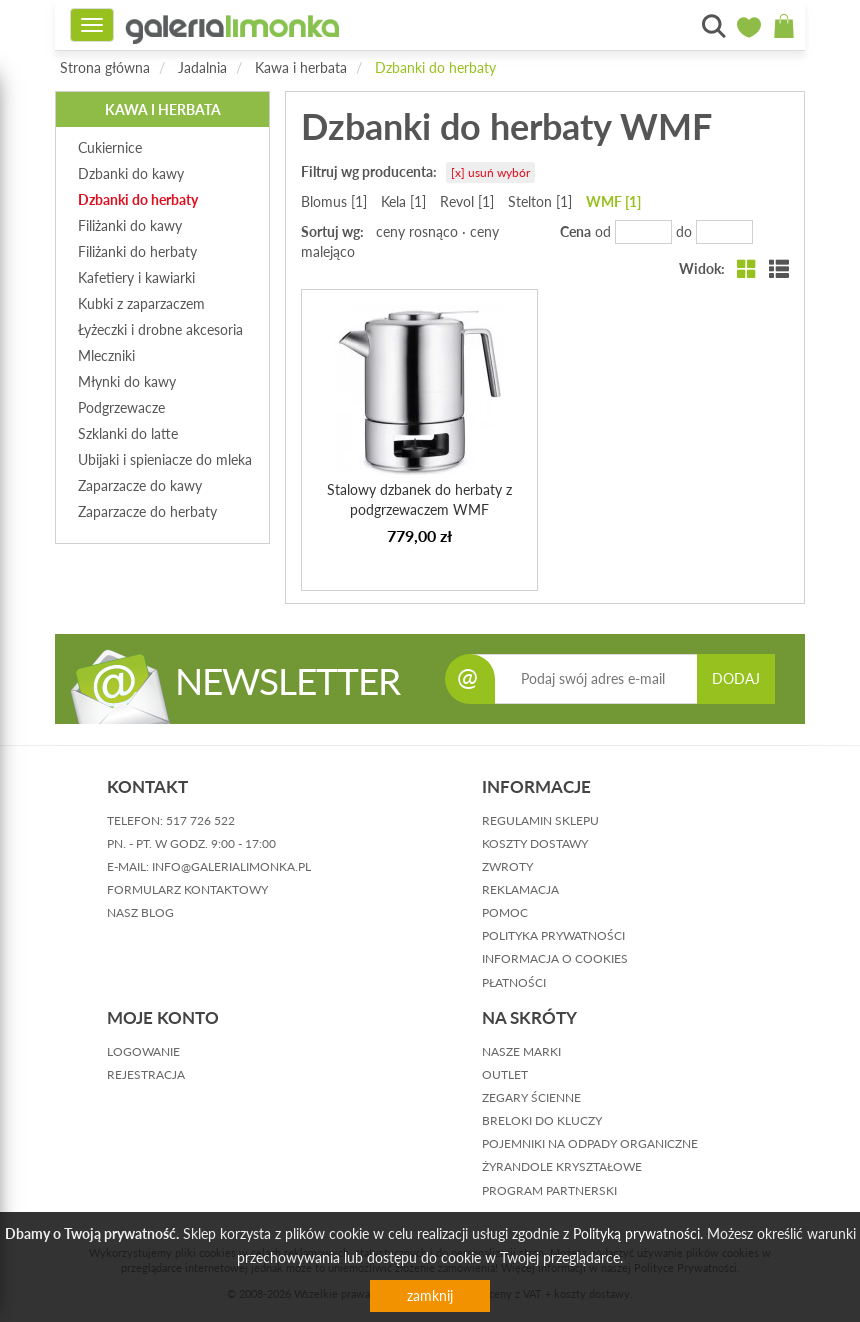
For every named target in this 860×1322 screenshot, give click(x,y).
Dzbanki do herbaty (435, 67)
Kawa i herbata (301, 67)
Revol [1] (467, 201)
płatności (514, 982)
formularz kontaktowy (187, 889)
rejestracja (146, 1074)
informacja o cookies (555, 958)
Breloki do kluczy (542, 1120)
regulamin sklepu (540, 820)
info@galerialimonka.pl (231, 866)
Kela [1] (403, 201)
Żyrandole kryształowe (562, 1166)
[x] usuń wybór (490, 172)
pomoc (505, 912)
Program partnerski (549, 1190)
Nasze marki (521, 1051)
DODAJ (736, 678)
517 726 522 (200, 820)
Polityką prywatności (636, 1233)
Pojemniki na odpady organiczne (590, 1143)
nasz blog (140, 912)
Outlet (505, 1074)
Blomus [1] (334, 201)
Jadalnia (202, 67)
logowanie (143, 1051)
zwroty (507, 866)
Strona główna (105, 67)
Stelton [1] (540, 201)
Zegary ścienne (531, 1097)
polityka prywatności (553, 935)
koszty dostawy (535, 843)
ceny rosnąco (417, 231)
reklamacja (520, 889)
